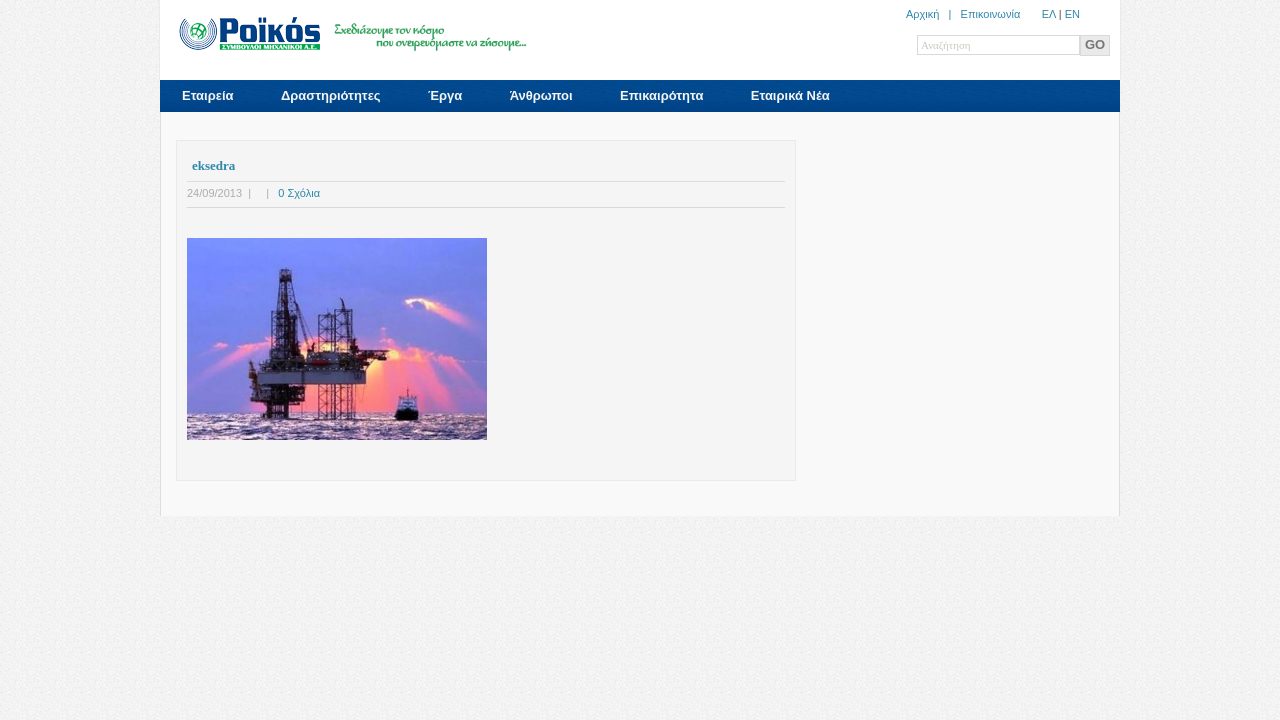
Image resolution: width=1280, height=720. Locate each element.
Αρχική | (933, 14)
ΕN (1072, 14)
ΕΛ (1049, 14)
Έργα (445, 95)
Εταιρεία (208, 95)
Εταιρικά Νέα (790, 95)
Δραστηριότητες (331, 95)
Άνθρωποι (541, 95)
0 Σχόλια (299, 193)
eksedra (213, 165)
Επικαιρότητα (661, 95)
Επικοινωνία (991, 14)
